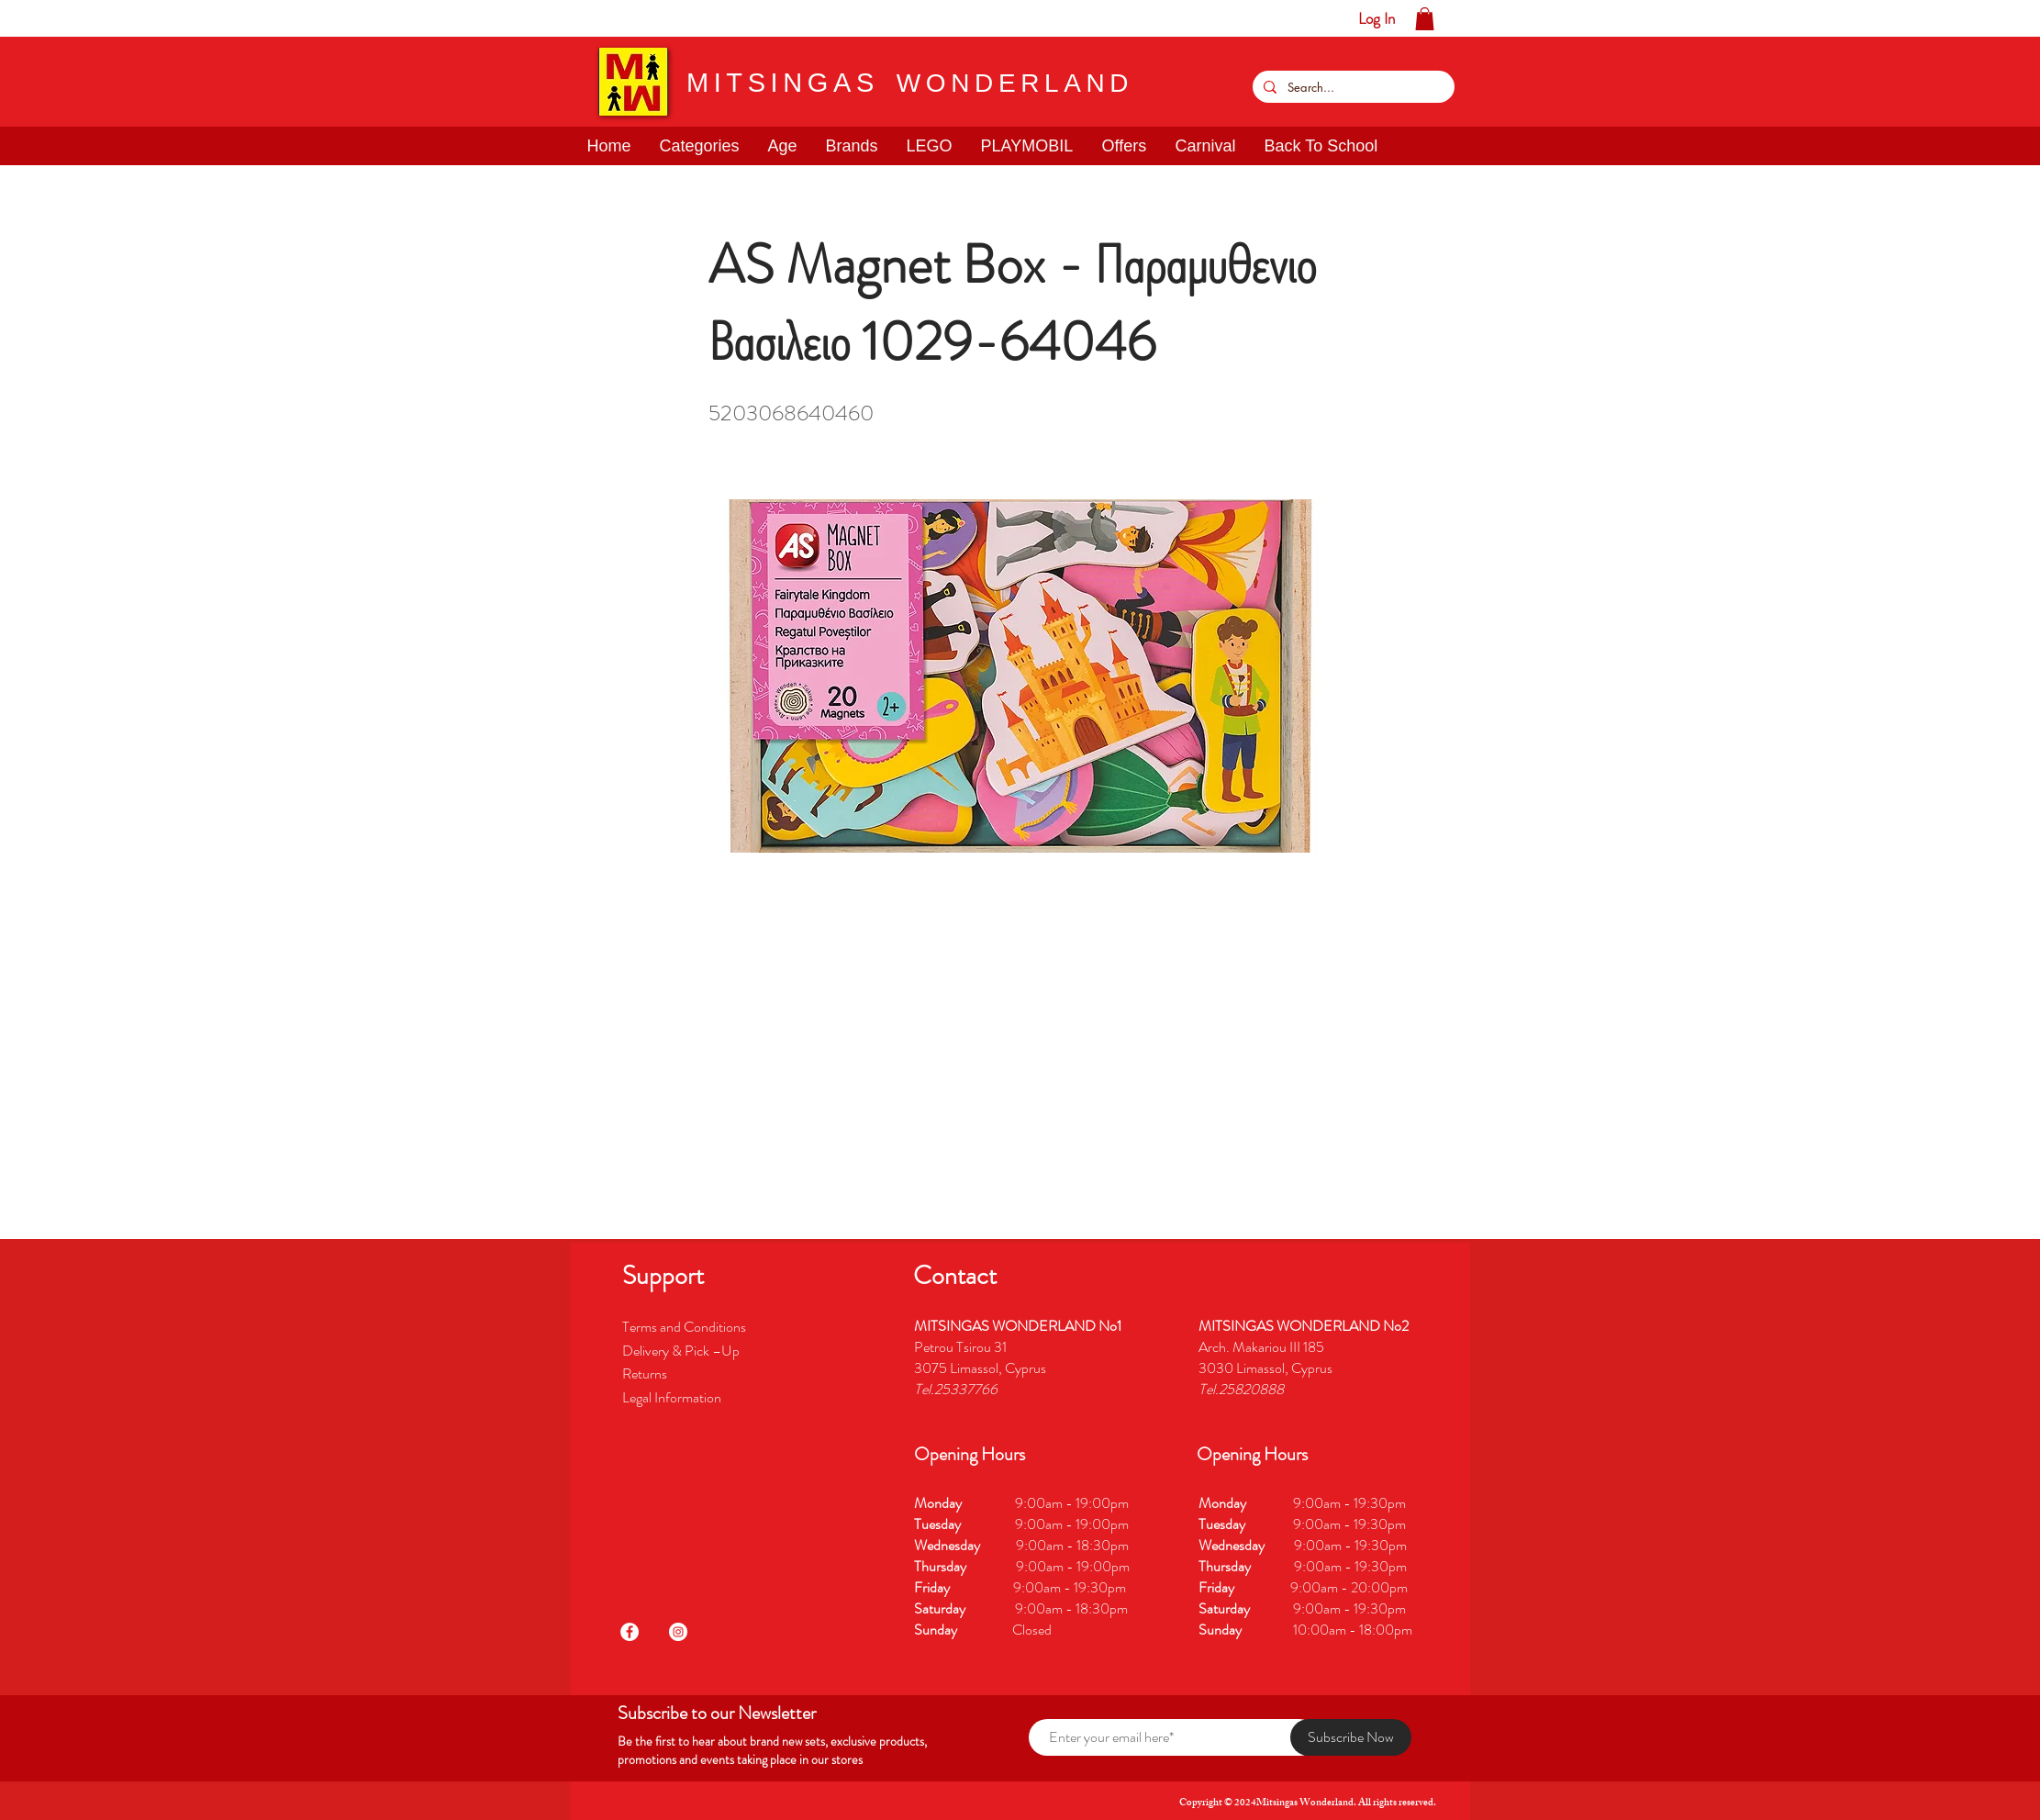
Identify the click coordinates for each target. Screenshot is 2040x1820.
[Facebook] (629, 1632)
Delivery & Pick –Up (682, 1350)
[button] (71, 18)
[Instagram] (678, 1632)
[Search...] (1352, 87)
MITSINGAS (782, 82)
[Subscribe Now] (1350, 1737)
